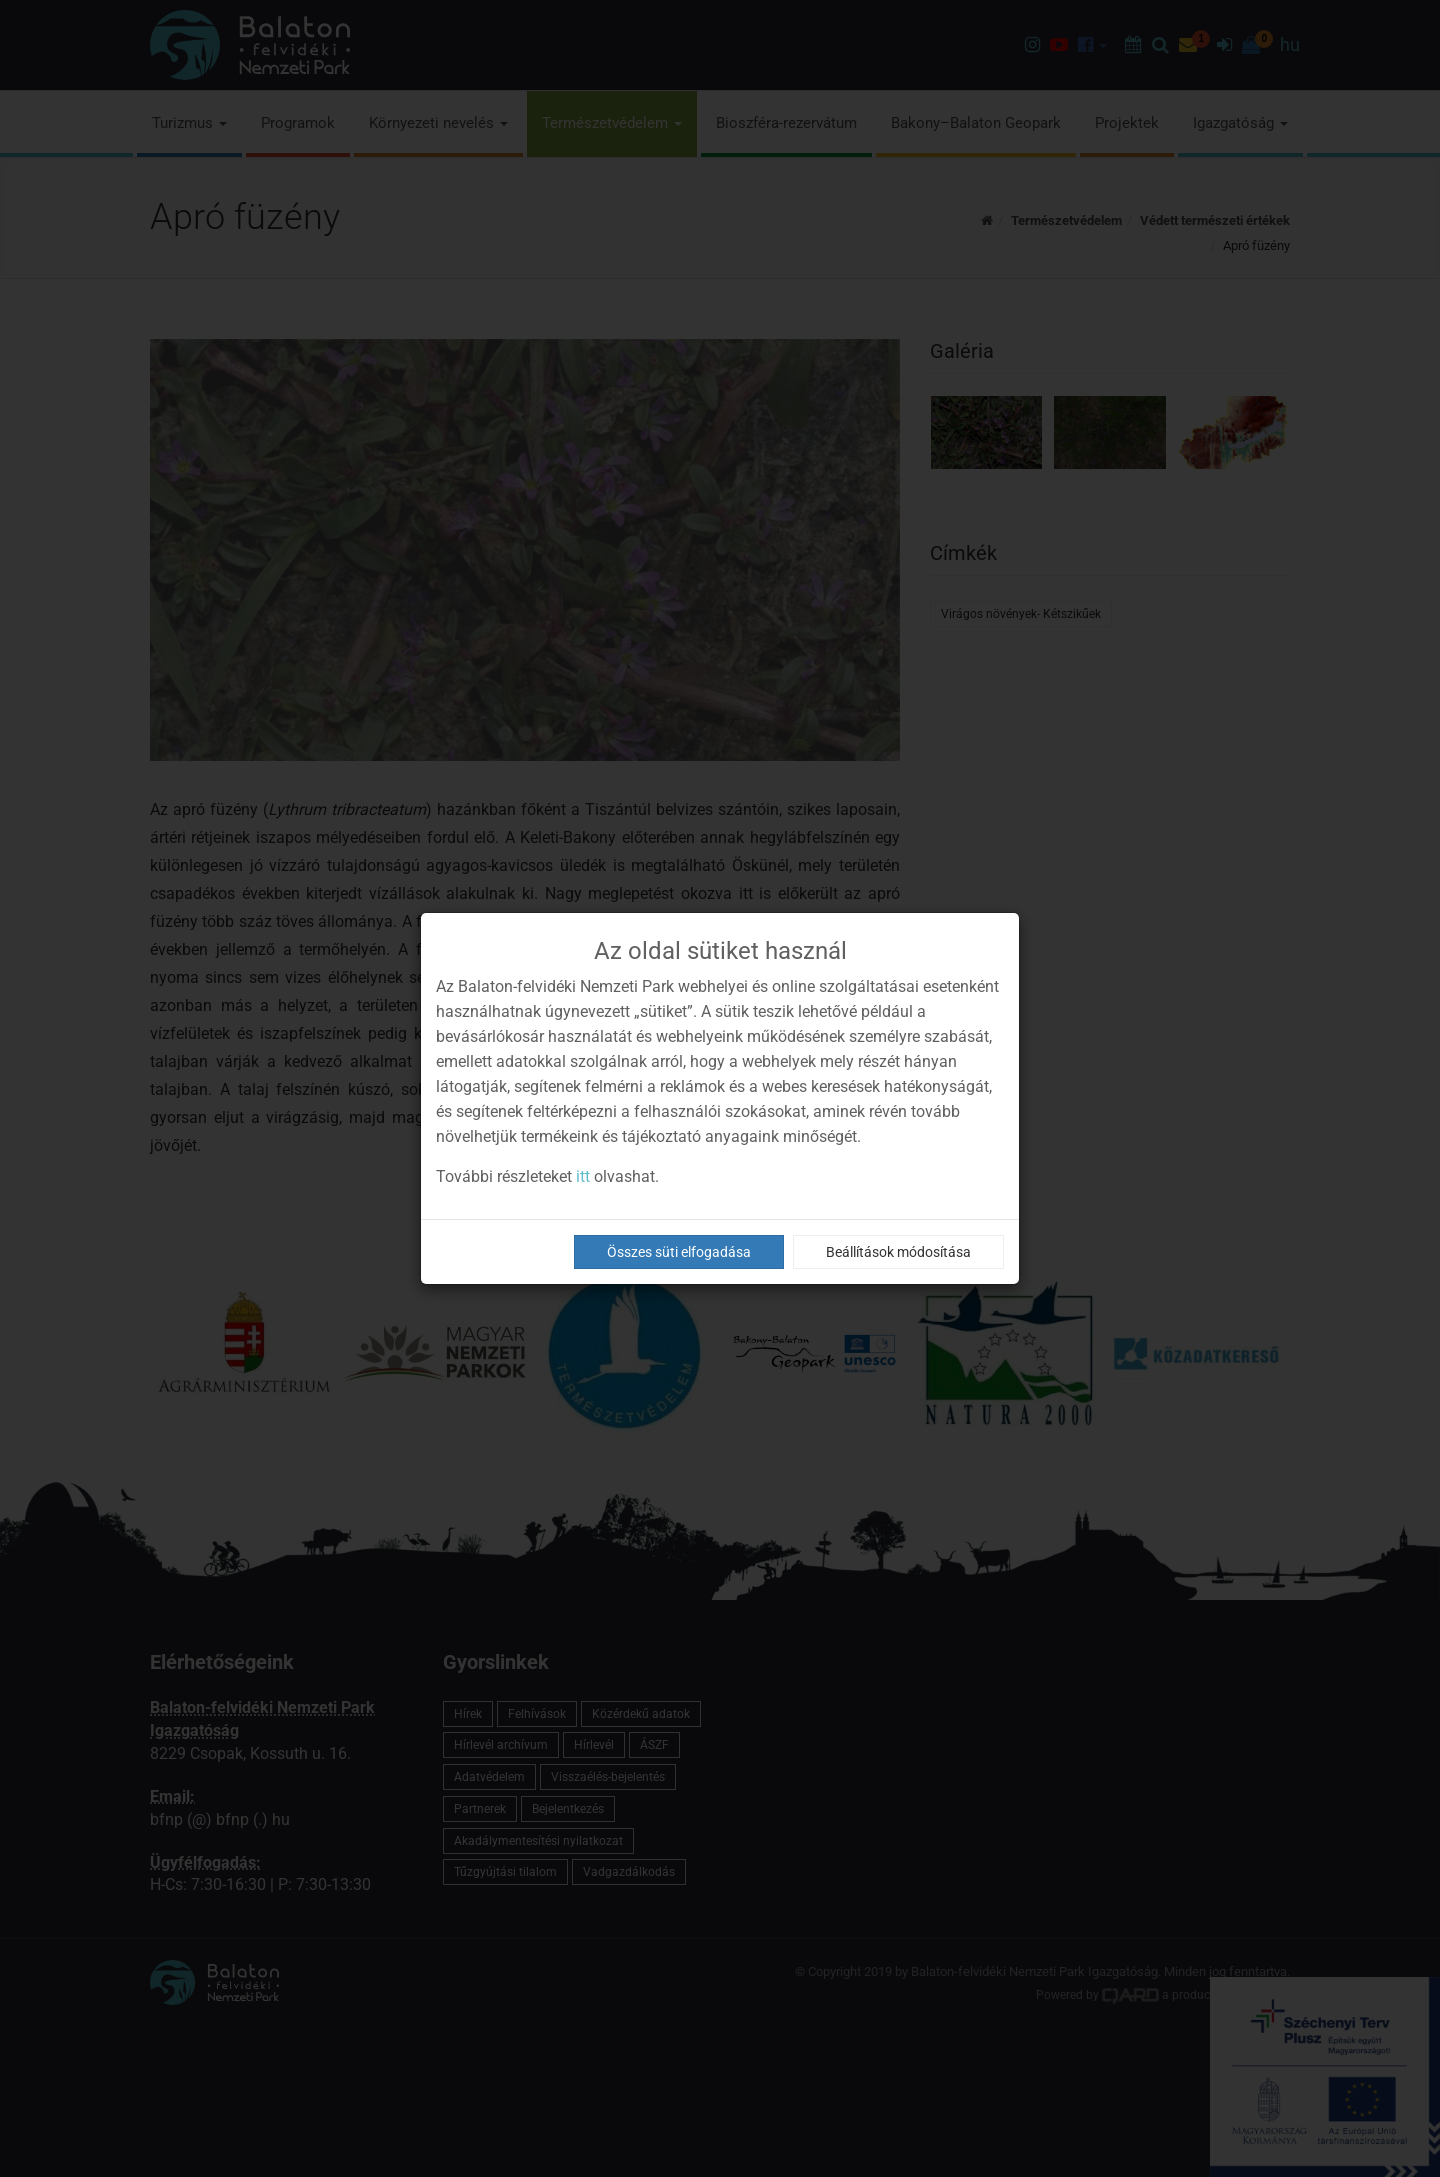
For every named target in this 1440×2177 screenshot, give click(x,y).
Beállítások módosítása (898, 1252)
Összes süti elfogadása (679, 1252)
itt (583, 1176)
